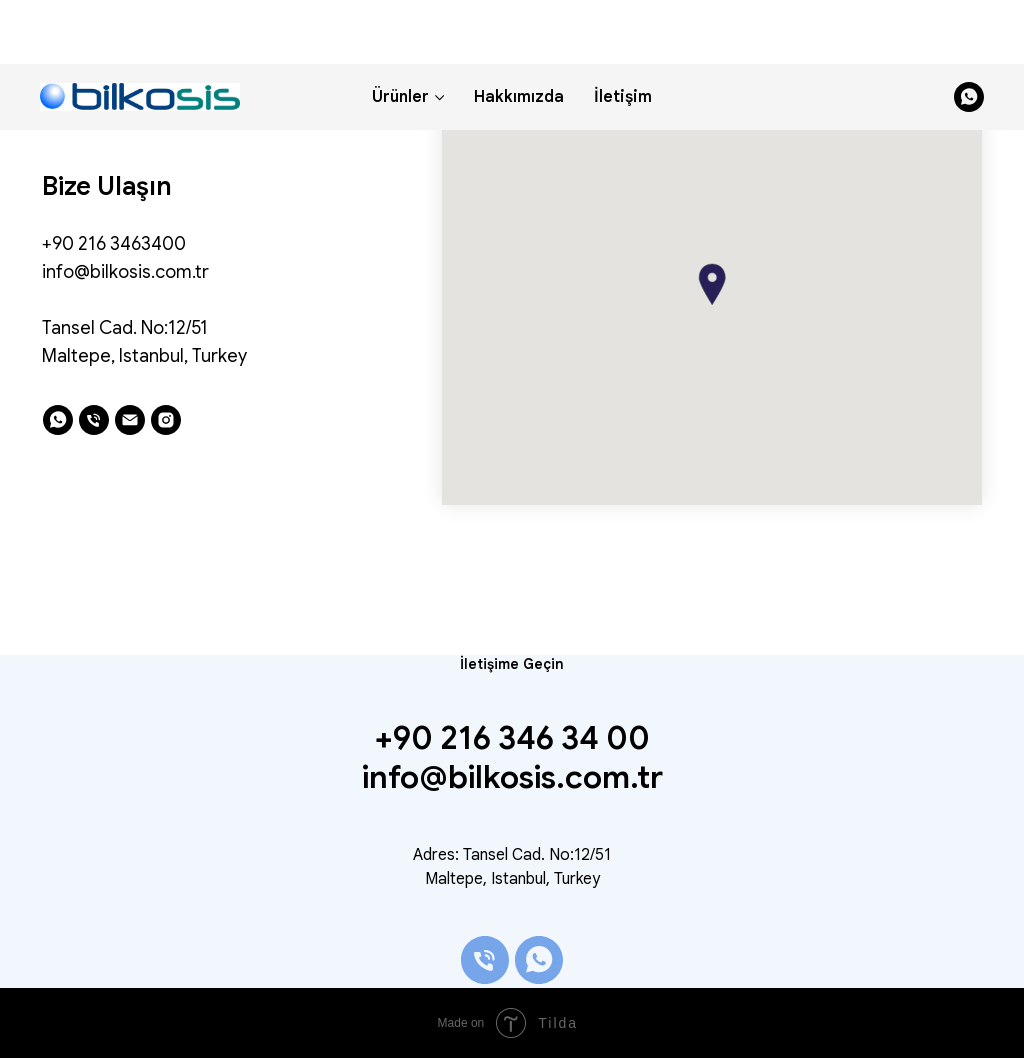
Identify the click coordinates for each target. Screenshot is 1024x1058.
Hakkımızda (519, 33)
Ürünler (400, 33)
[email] (130, 420)
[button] (712, 284)
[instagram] (166, 420)
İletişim (623, 33)
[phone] (94, 420)
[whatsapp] (969, 33)
